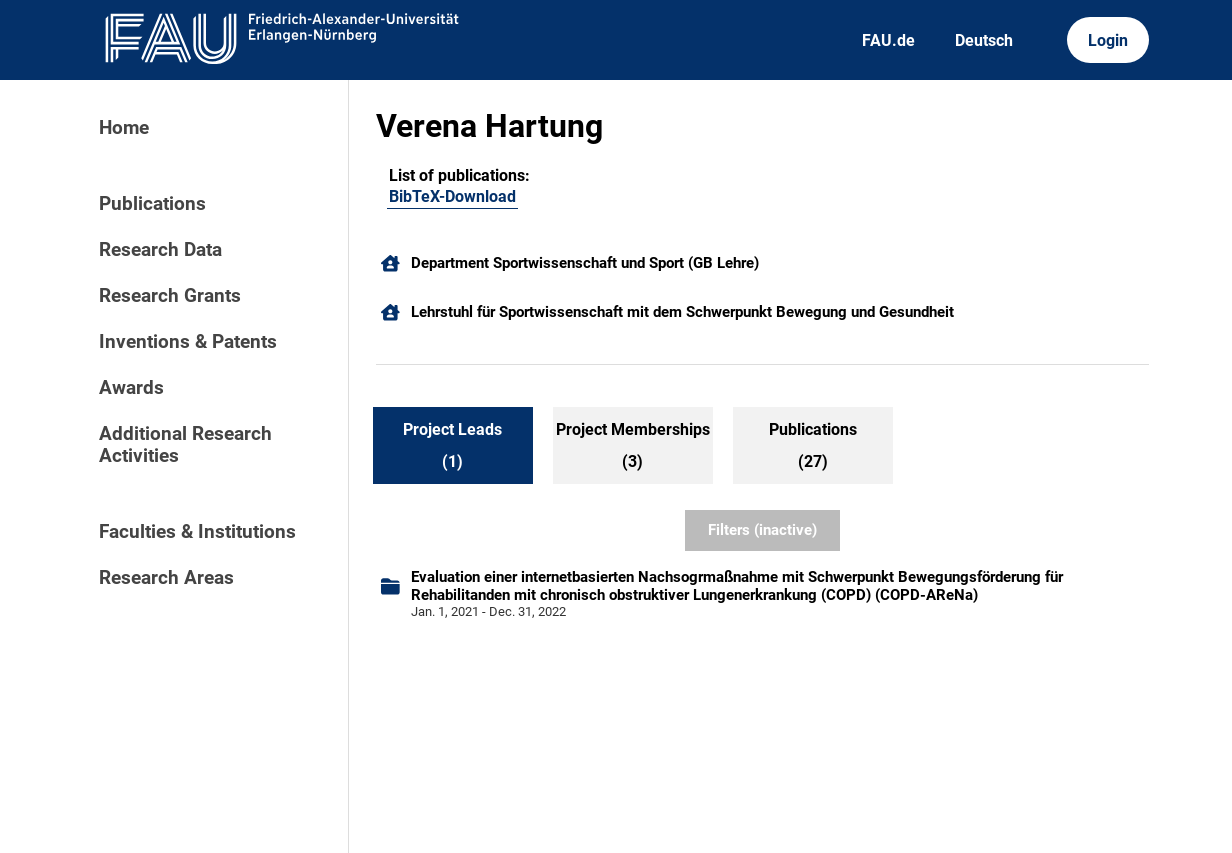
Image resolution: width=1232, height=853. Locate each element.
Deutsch (984, 40)
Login (1108, 40)
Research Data (160, 250)
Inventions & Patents (188, 342)
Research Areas (166, 578)
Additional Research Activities (185, 445)
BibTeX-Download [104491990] (452, 196)
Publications (152, 204)
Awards (131, 388)
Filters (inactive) (762, 530)
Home (124, 128)
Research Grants (170, 296)
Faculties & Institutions (197, 532)
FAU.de (888, 40)
